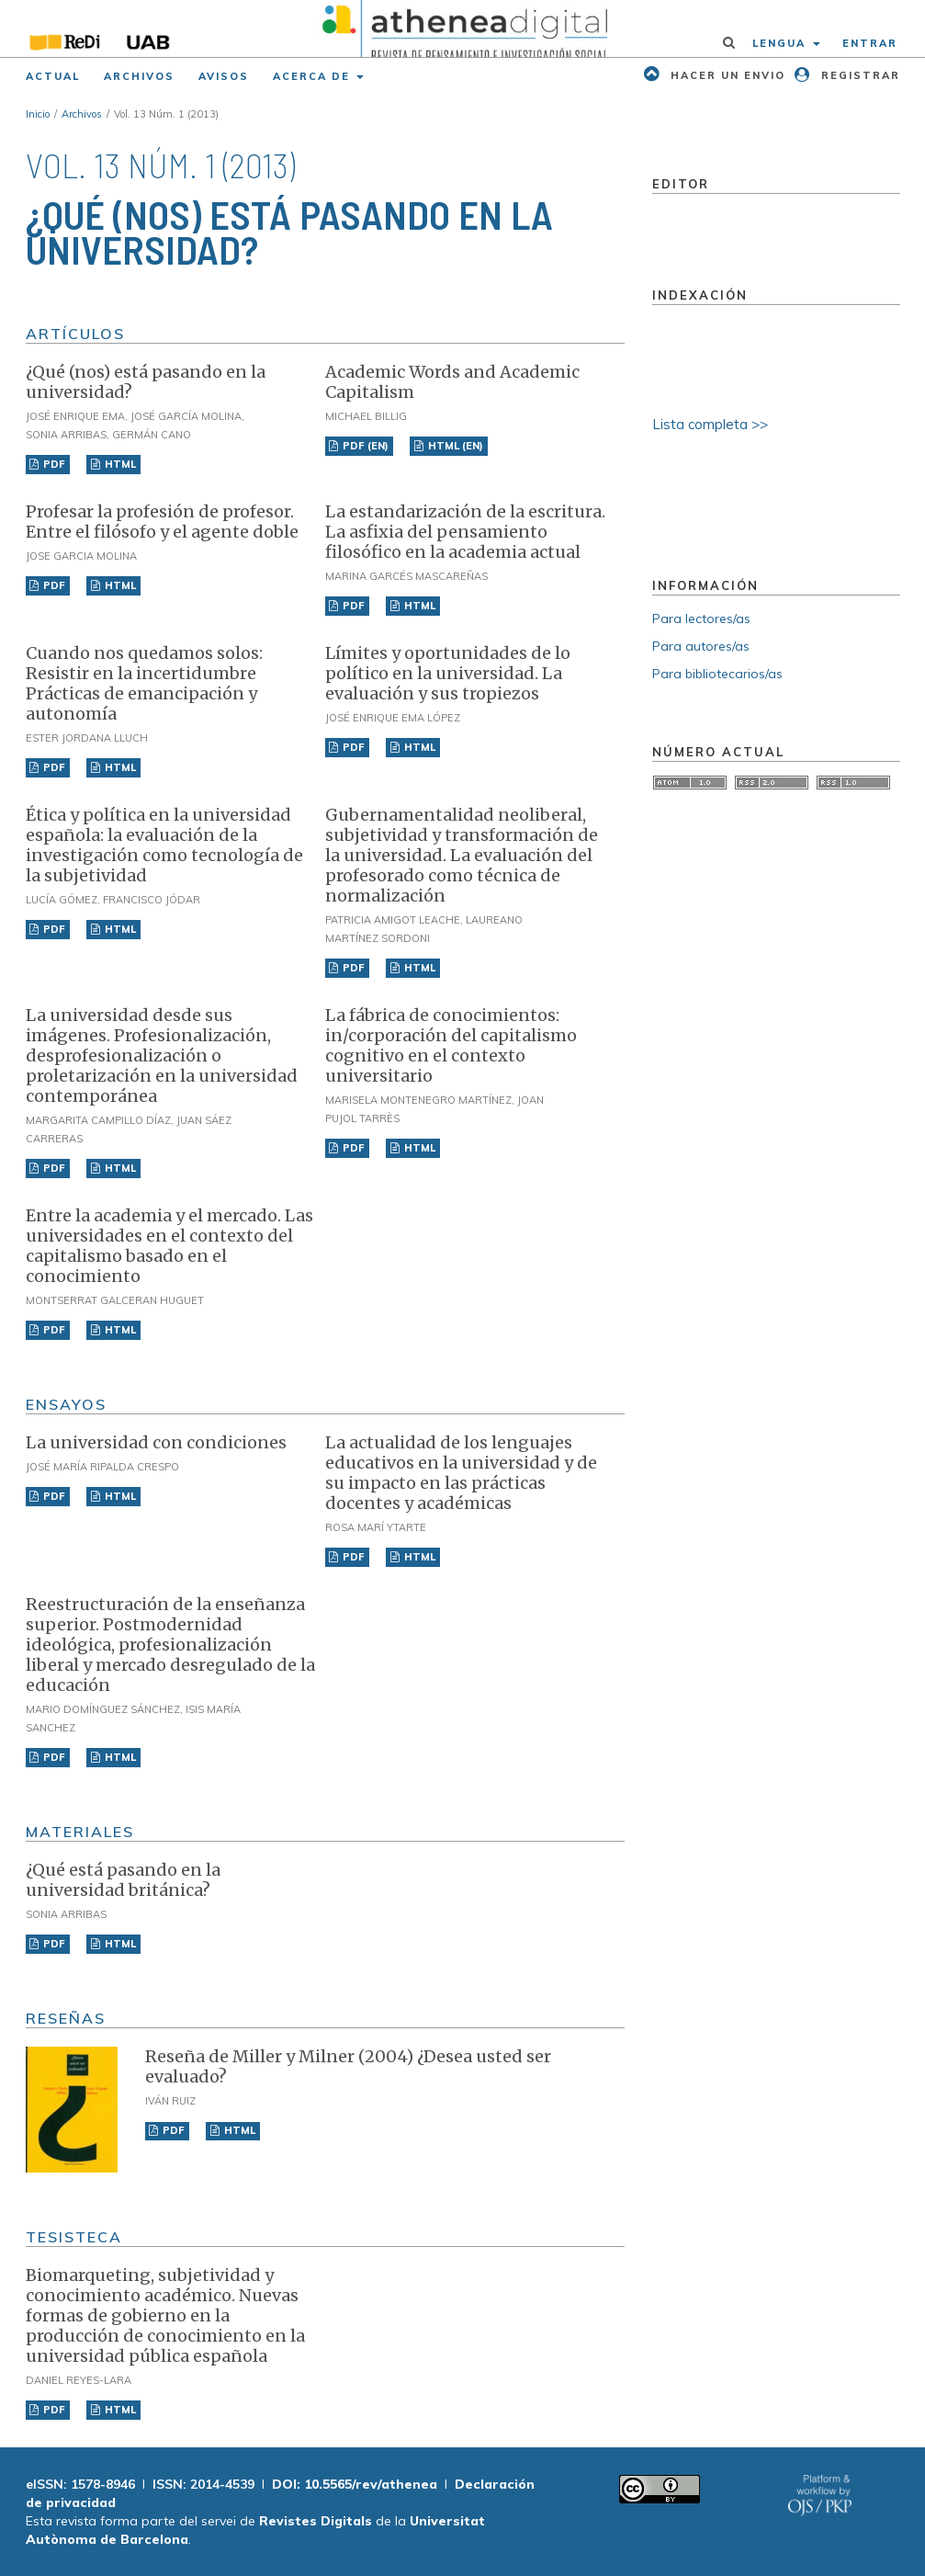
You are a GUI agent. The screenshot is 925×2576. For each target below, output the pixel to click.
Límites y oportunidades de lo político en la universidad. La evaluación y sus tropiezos (447, 673)
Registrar (858, 75)
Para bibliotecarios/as (717, 673)
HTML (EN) (454, 445)
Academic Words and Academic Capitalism (452, 382)
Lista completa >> (710, 424)
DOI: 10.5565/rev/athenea (354, 2484)
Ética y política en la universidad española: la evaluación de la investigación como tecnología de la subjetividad (164, 845)
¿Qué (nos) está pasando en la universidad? (145, 382)
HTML (119, 464)
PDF (52, 464)
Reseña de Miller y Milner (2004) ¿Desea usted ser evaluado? (348, 2066)
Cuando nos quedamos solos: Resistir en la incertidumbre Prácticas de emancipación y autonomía (144, 683)
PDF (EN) (364, 445)
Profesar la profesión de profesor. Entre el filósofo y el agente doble (162, 521)
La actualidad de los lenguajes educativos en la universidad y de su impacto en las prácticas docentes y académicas (461, 1473)
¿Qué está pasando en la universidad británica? (123, 1880)
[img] (462, 28)
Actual (53, 76)
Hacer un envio (725, 75)
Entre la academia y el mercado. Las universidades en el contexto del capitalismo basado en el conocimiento (169, 1246)
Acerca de (314, 76)
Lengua (781, 43)
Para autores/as (701, 646)
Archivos (139, 76)
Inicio (38, 114)
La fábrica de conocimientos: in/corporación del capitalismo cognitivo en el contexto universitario (451, 1045)
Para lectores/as (701, 618)
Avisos (223, 76)
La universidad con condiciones (156, 1442)
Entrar (869, 43)
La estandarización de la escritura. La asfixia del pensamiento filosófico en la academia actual (465, 531)
